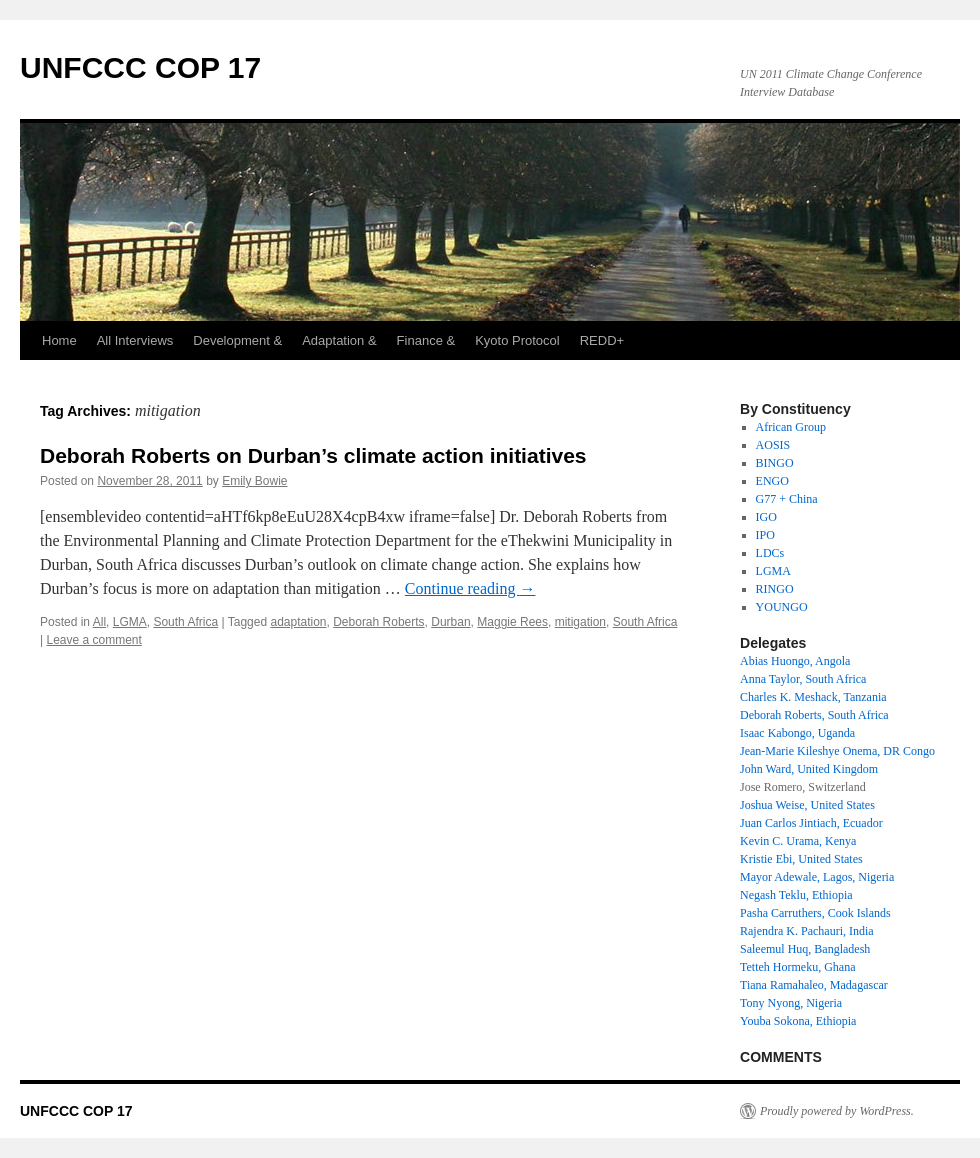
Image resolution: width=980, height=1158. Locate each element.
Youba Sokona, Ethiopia (798, 1021)
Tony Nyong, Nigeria (791, 1003)
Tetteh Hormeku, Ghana (797, 967)
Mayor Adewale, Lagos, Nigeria (817, 877)
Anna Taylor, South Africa (803, 679)
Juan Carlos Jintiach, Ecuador (811, 823)
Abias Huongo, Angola (795, 661)
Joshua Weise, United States (807, 805)
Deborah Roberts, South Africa (814, 715)
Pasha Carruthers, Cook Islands (815, 913)
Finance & (426, 340)
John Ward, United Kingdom (809, 769)
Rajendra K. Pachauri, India (807, 931)
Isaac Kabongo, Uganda (797, 733)
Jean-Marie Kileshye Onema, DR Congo (837, 751)
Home (59, 340)
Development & (237, 340)
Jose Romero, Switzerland (803, 787)
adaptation (298, 622)
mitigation (580, 622)
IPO (765, 535)
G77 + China (787, 499)
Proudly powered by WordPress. (837, 1111)
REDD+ (602, 340)
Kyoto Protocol (517, 340)
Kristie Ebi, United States (801, 859)
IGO (766, 517)
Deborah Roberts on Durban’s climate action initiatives (313, 455)
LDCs (770, 553)
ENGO (772, 481)
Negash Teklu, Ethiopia (796, 895)
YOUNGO (782, 607)
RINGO (775, 589)
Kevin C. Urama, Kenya (798, 841)
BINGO (775, 463)
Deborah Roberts (378, 622)
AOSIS (773, 445)
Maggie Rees (512, 622)
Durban (450, 622)
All (99, 622)
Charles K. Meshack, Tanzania (813, 697)
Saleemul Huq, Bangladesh (805, 949)
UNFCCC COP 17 (140, 67)
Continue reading (470, 588)
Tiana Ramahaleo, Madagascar (814, 985)
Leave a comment (93, 640)
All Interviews (135, 340)
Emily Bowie (254, 481)
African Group (791, 427)
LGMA (130, 622)
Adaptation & (339, 340)
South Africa (185, 622)
